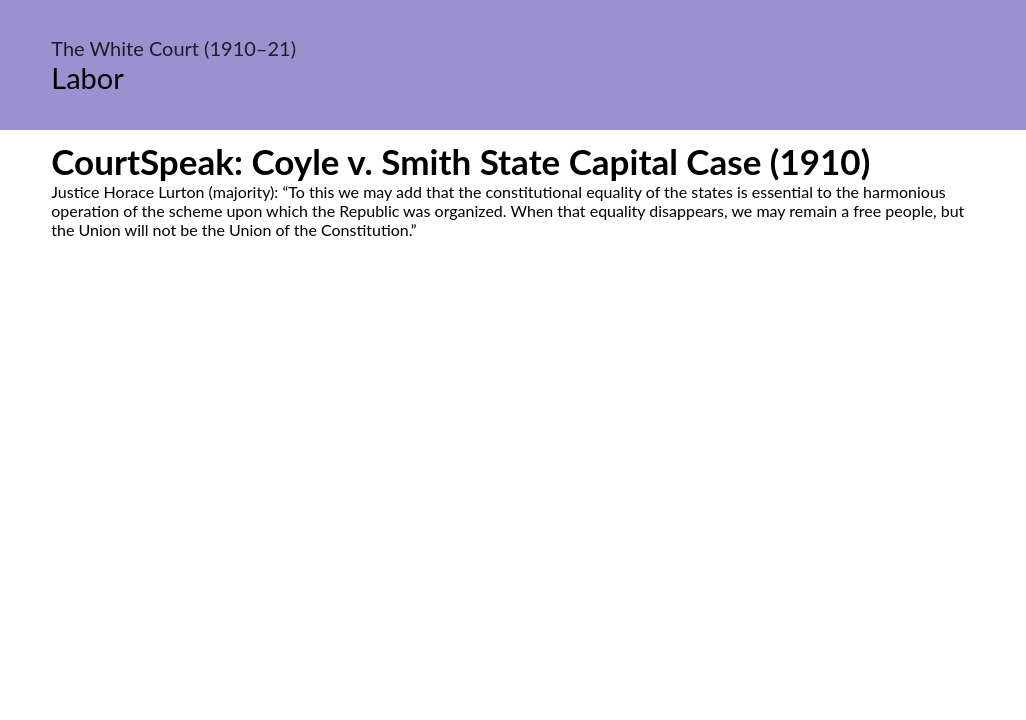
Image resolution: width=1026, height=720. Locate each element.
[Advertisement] (513, 427)
